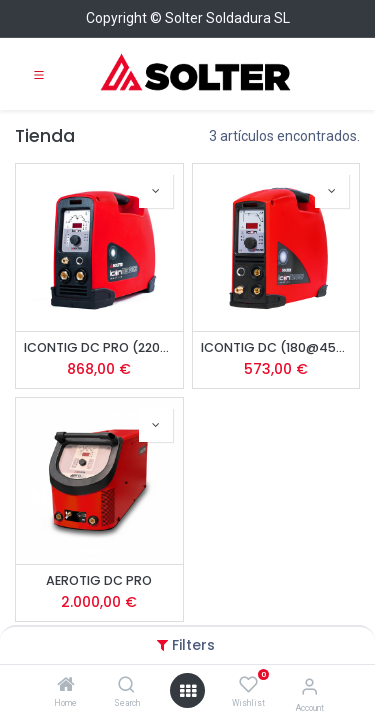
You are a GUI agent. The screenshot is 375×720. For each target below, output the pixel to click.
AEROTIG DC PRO (99, 580)
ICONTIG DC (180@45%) (276, 347)
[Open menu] (188, 691)
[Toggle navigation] (39, 74)
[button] (156, 191)
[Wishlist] (248, 685)
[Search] (126, 686)
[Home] (66, 686)
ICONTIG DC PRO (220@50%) (99, 347)
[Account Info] (309, 686)
